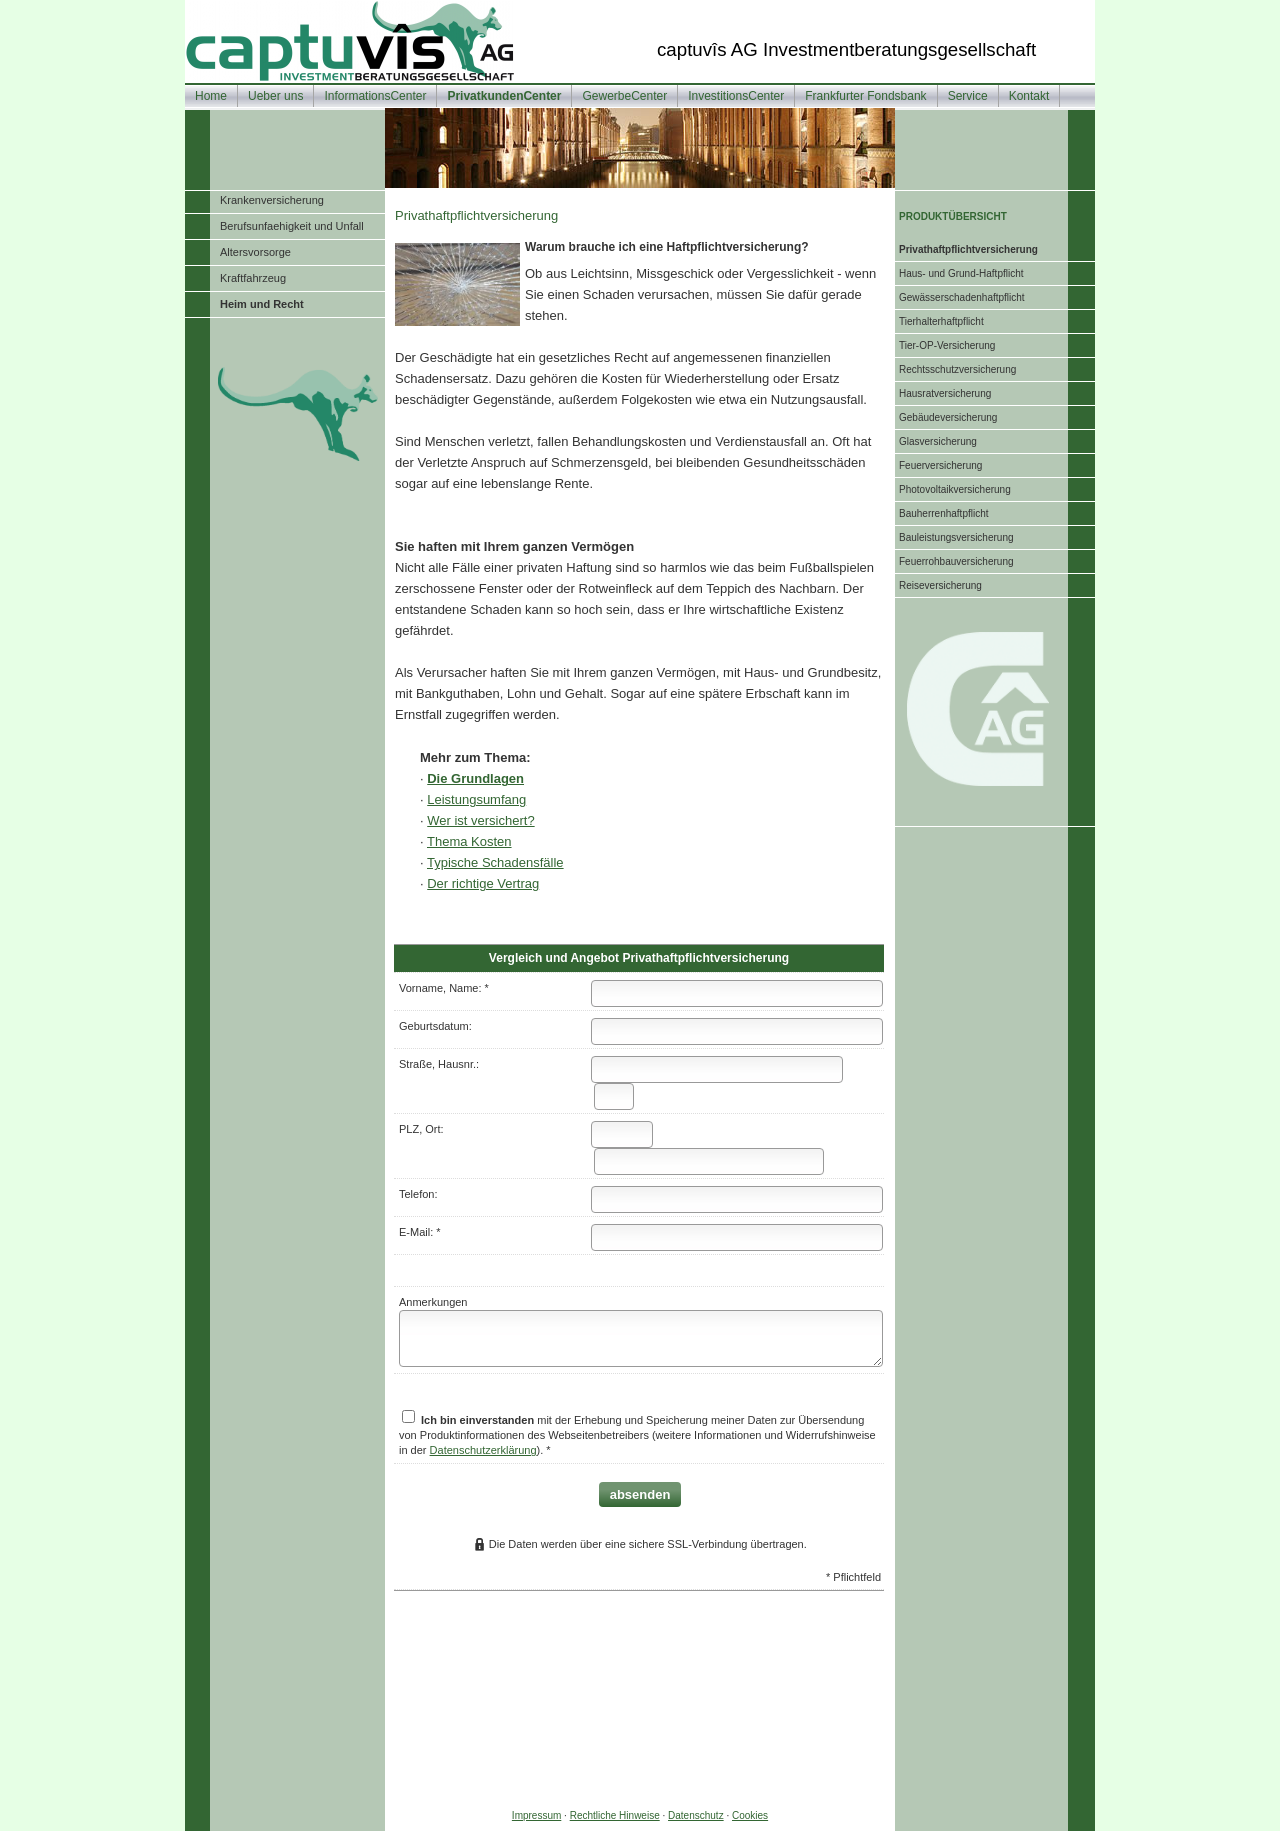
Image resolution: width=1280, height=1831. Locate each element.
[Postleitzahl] (622, 1134)
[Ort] (709, 1161)
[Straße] (717, 1069)
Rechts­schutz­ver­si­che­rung (957, 369)
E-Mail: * (420, 1232)
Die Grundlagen (475, 778)
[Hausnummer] (614, 1096)
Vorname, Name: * (444, 988)
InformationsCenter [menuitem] (375, 96)
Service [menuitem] (968, 96)
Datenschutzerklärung (483, 1450)
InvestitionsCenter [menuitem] (736, 96)
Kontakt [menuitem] (1029, 96)
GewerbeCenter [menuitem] (624, 96)
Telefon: (418, 1194)
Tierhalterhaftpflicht (941, 321)
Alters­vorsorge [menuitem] (255, 252)
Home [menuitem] (211, 96)
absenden (640, 1494)
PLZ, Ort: (421, 1129)
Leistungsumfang (476, 799)
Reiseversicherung (940, 585)
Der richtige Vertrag (483, 883)
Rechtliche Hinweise (615, 1815)
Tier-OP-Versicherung (947, 345)
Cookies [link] (750, 1815)
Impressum (536, 1815)
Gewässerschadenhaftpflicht (962, 297)
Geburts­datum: (435, 1026)
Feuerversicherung (940, 465)
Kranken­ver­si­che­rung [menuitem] (272, 200)
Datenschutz (696, 1815)
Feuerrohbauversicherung (956, 561)
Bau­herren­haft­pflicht (944, 513)
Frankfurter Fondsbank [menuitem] (865, 96)
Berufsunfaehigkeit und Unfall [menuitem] (292, 226)
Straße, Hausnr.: (439, 1064)
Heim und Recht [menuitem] (262, 304)
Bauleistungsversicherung (956, 537)
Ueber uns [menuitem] (275, 96)
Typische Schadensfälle (495, 862)
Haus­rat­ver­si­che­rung (945, 393)
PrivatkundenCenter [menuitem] (504, 96)
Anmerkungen (433, 1302)
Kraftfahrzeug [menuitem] (253, 278)
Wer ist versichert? (480, 820)
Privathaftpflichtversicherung (968, 249)
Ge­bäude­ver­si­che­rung (948, 417)
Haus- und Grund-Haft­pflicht (961, 273)
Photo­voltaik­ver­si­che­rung (955, 489)
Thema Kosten (469, 841)
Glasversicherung (938, 441)
